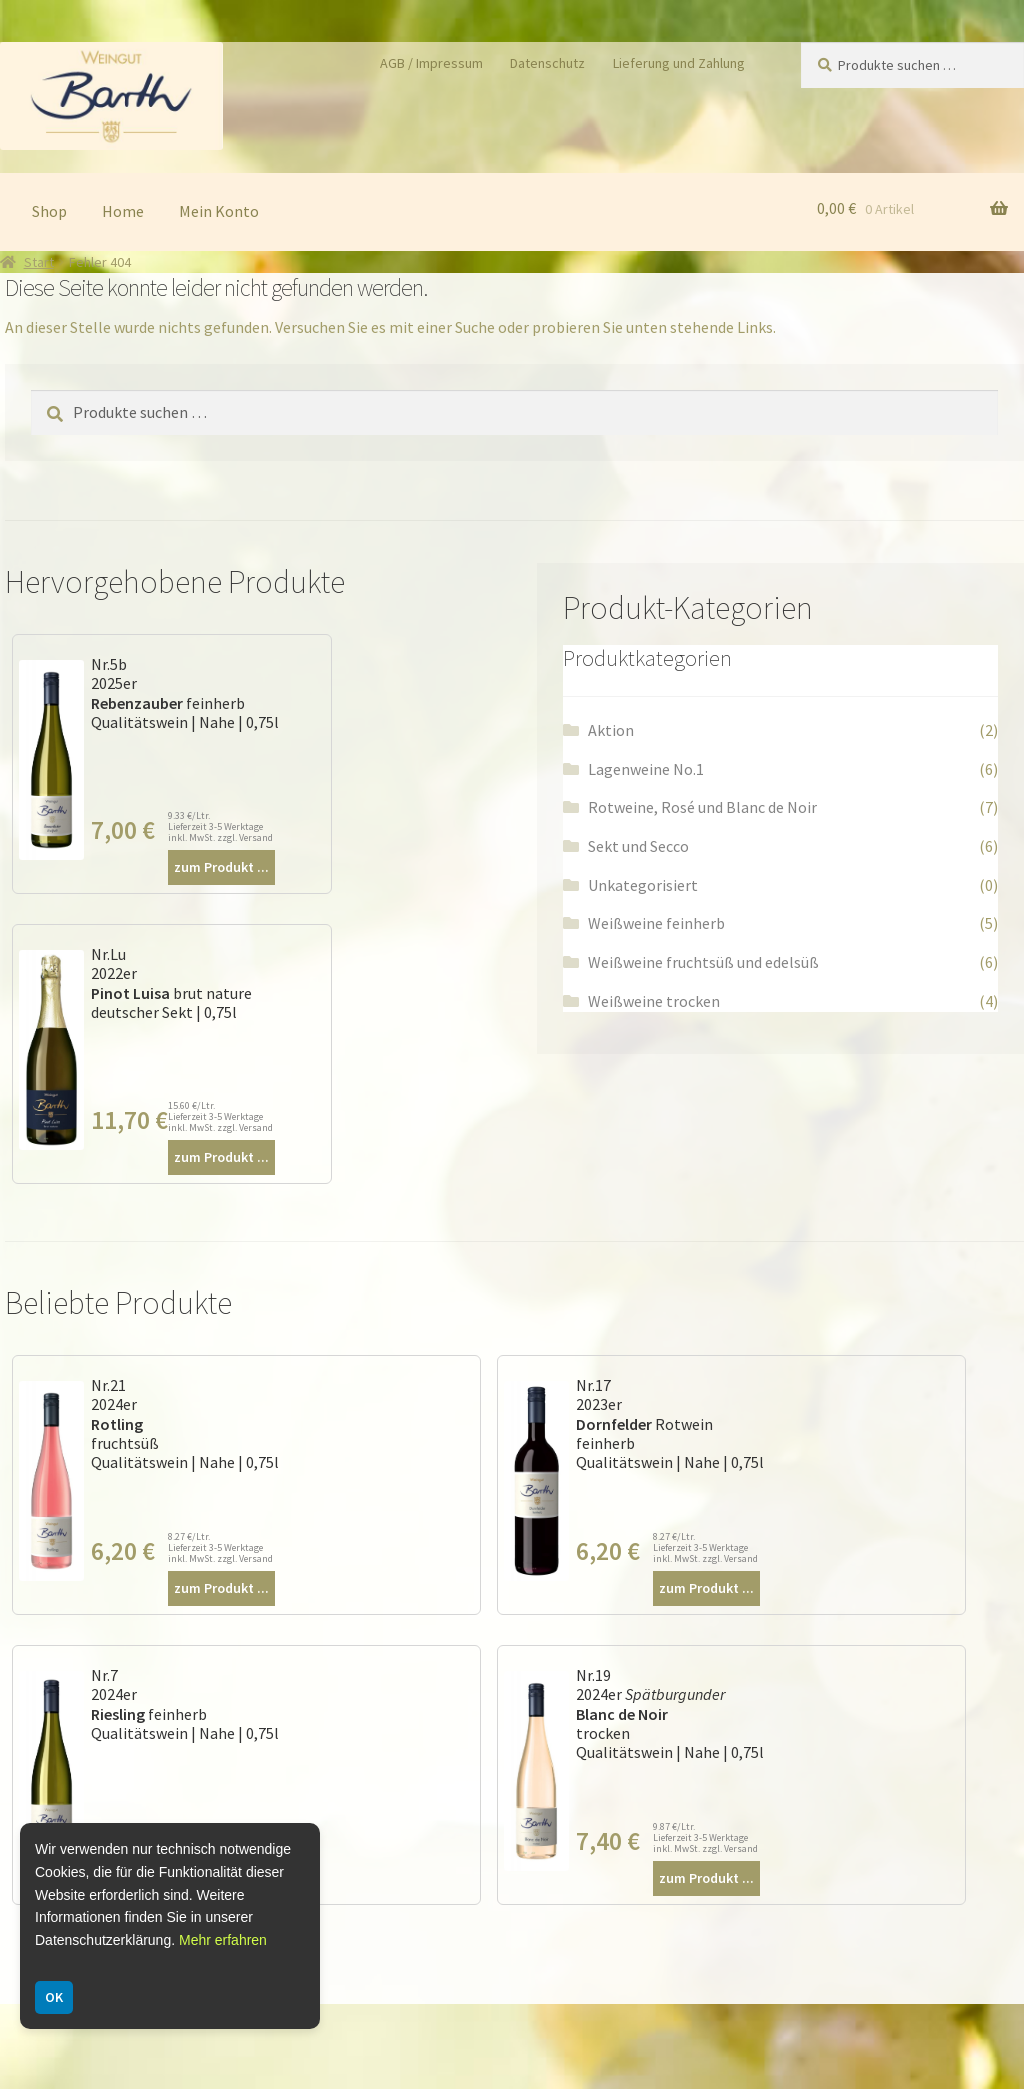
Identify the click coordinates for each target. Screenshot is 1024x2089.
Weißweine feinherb (656, 923)
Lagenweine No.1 (646, 769)
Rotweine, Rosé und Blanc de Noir (702, 807)
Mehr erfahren (223, 1940)
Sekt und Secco (638, 846)
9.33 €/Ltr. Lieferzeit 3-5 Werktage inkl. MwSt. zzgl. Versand (220, 826)
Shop (49, 211)
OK (54, 1997)
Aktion (611, 730)
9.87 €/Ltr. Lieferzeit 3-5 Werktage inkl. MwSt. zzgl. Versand (705, 1837)
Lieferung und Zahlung (679, 63)
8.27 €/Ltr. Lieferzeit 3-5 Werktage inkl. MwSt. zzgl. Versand (220, 1547)
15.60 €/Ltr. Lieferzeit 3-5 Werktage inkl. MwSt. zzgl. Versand (220, 1116)
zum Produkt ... (221, 867)
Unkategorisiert (643, 885)
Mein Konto (219, 211)
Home (123, 211)
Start (39, 262)
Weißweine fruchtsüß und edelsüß (703, 962)
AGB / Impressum (431, 63)
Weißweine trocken (654, 1001)
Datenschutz (547, 63)
